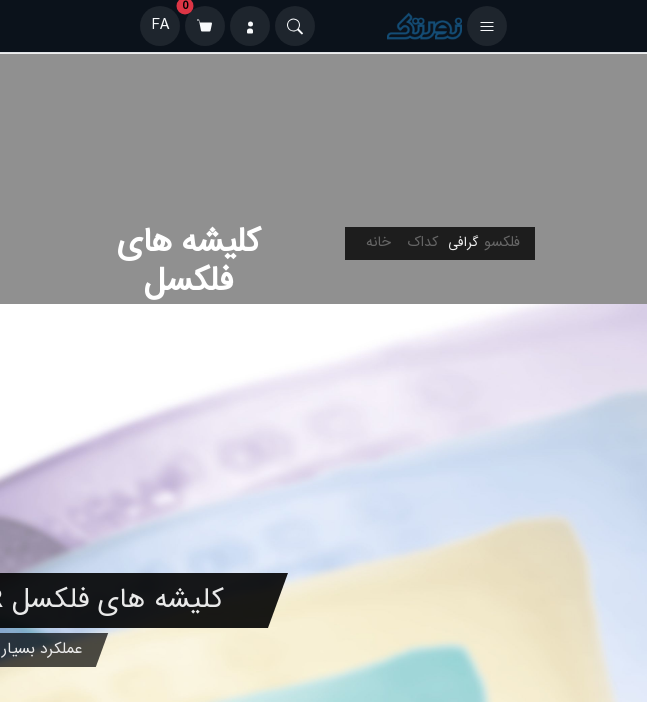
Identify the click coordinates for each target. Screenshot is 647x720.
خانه (378, 243)
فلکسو (502, 243)
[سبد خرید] (205, 26)
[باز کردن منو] (487, 26)
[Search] (295, 26)
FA (160, 25)
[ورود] (250, 26)
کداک (422, 243)
